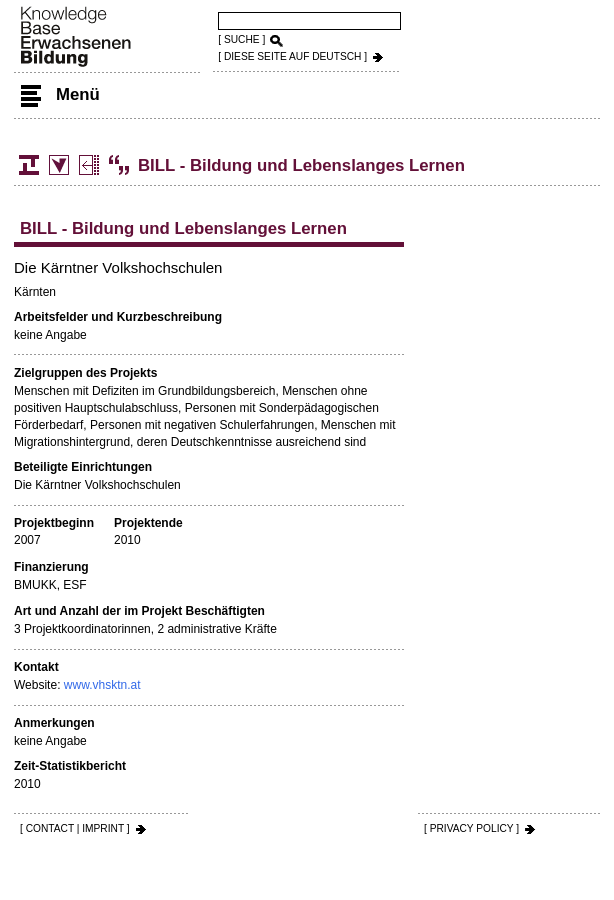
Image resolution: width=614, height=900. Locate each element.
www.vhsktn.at (102, 685)
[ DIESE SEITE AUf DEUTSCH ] (292, 56)
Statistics (59, 165)
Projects (89, 165)
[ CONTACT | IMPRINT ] (75, 828)
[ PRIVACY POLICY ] (471, 828)
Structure (29, 165)
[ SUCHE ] (241, 39)
